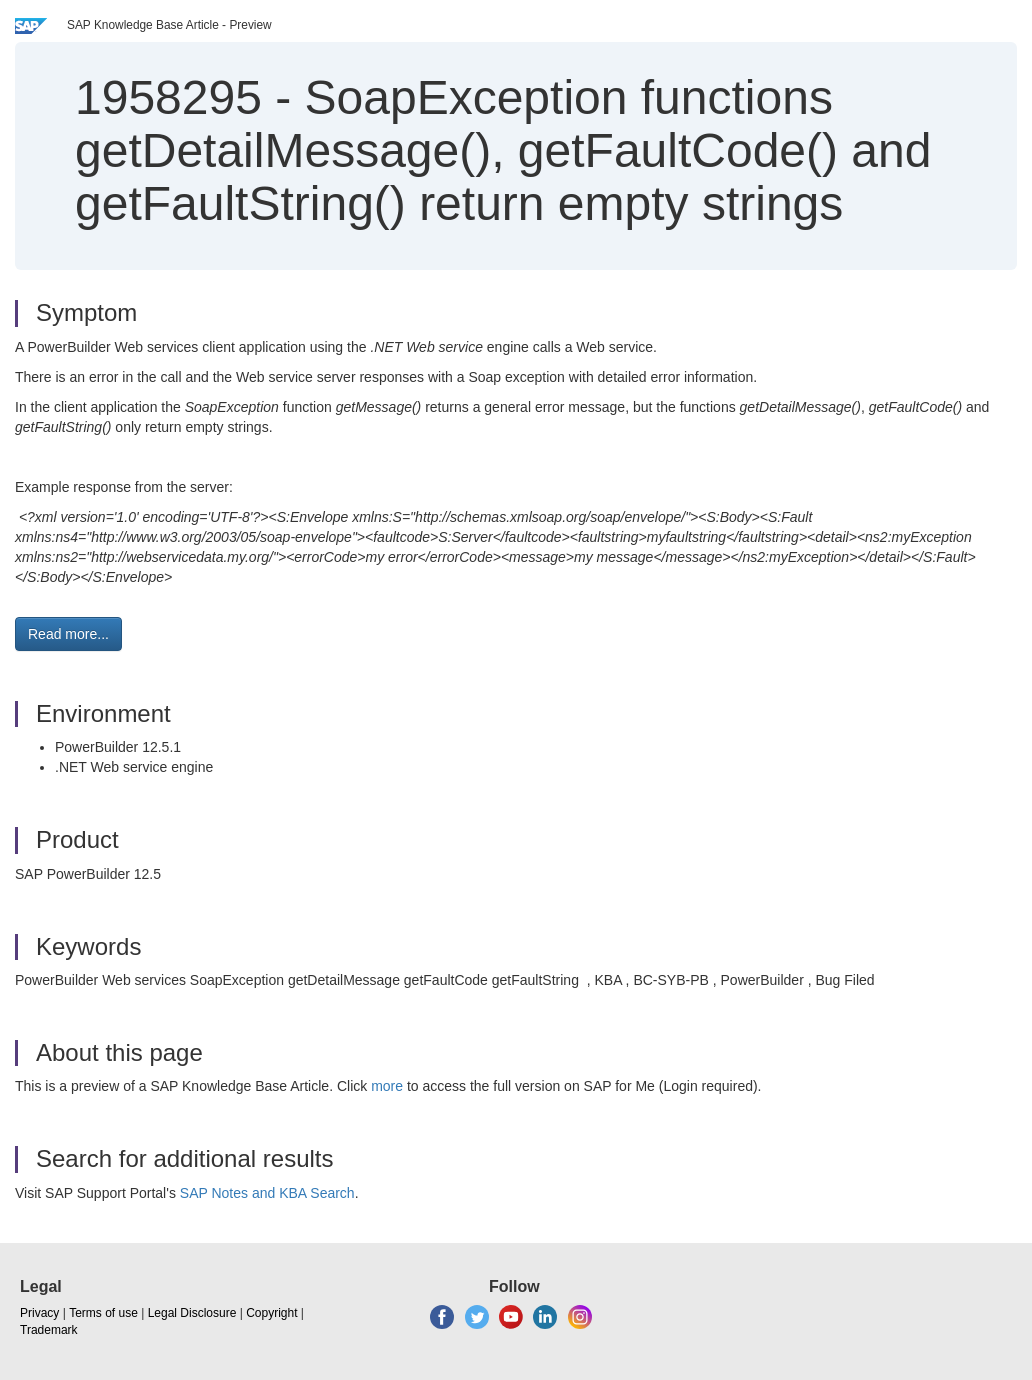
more (387, 1086)
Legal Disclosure (192, 1313)
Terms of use (103, 1313)
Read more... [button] (68, 634)
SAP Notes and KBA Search (267, 1193)
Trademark (49, 1330)
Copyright (271, 1313)
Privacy (39, 1313)
